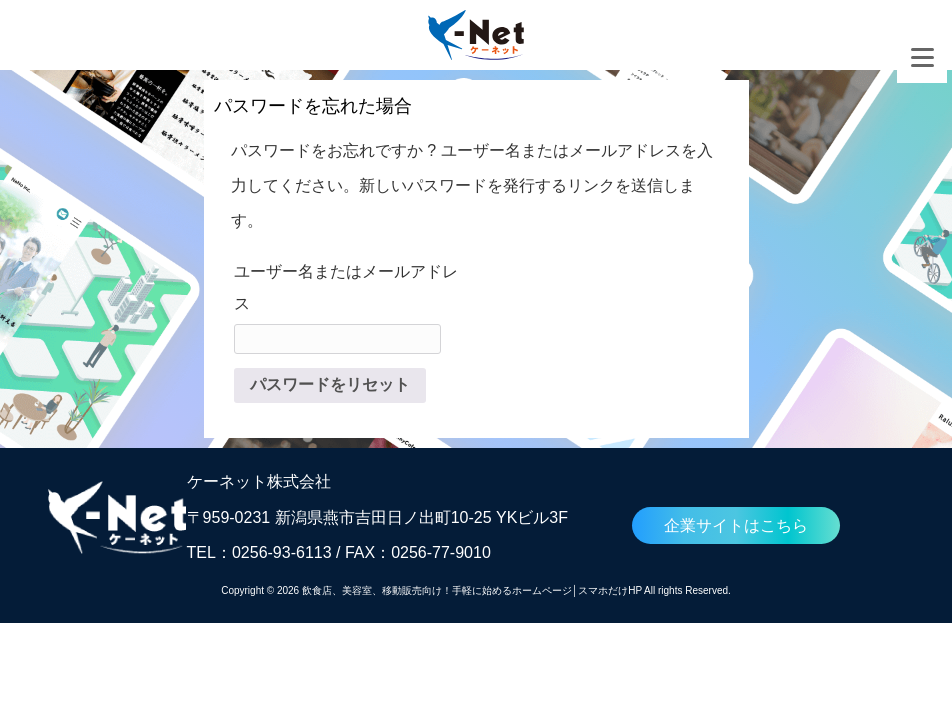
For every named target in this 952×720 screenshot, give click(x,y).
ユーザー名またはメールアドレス (346, 287)
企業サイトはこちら (736, 525)
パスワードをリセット (330, 384)
